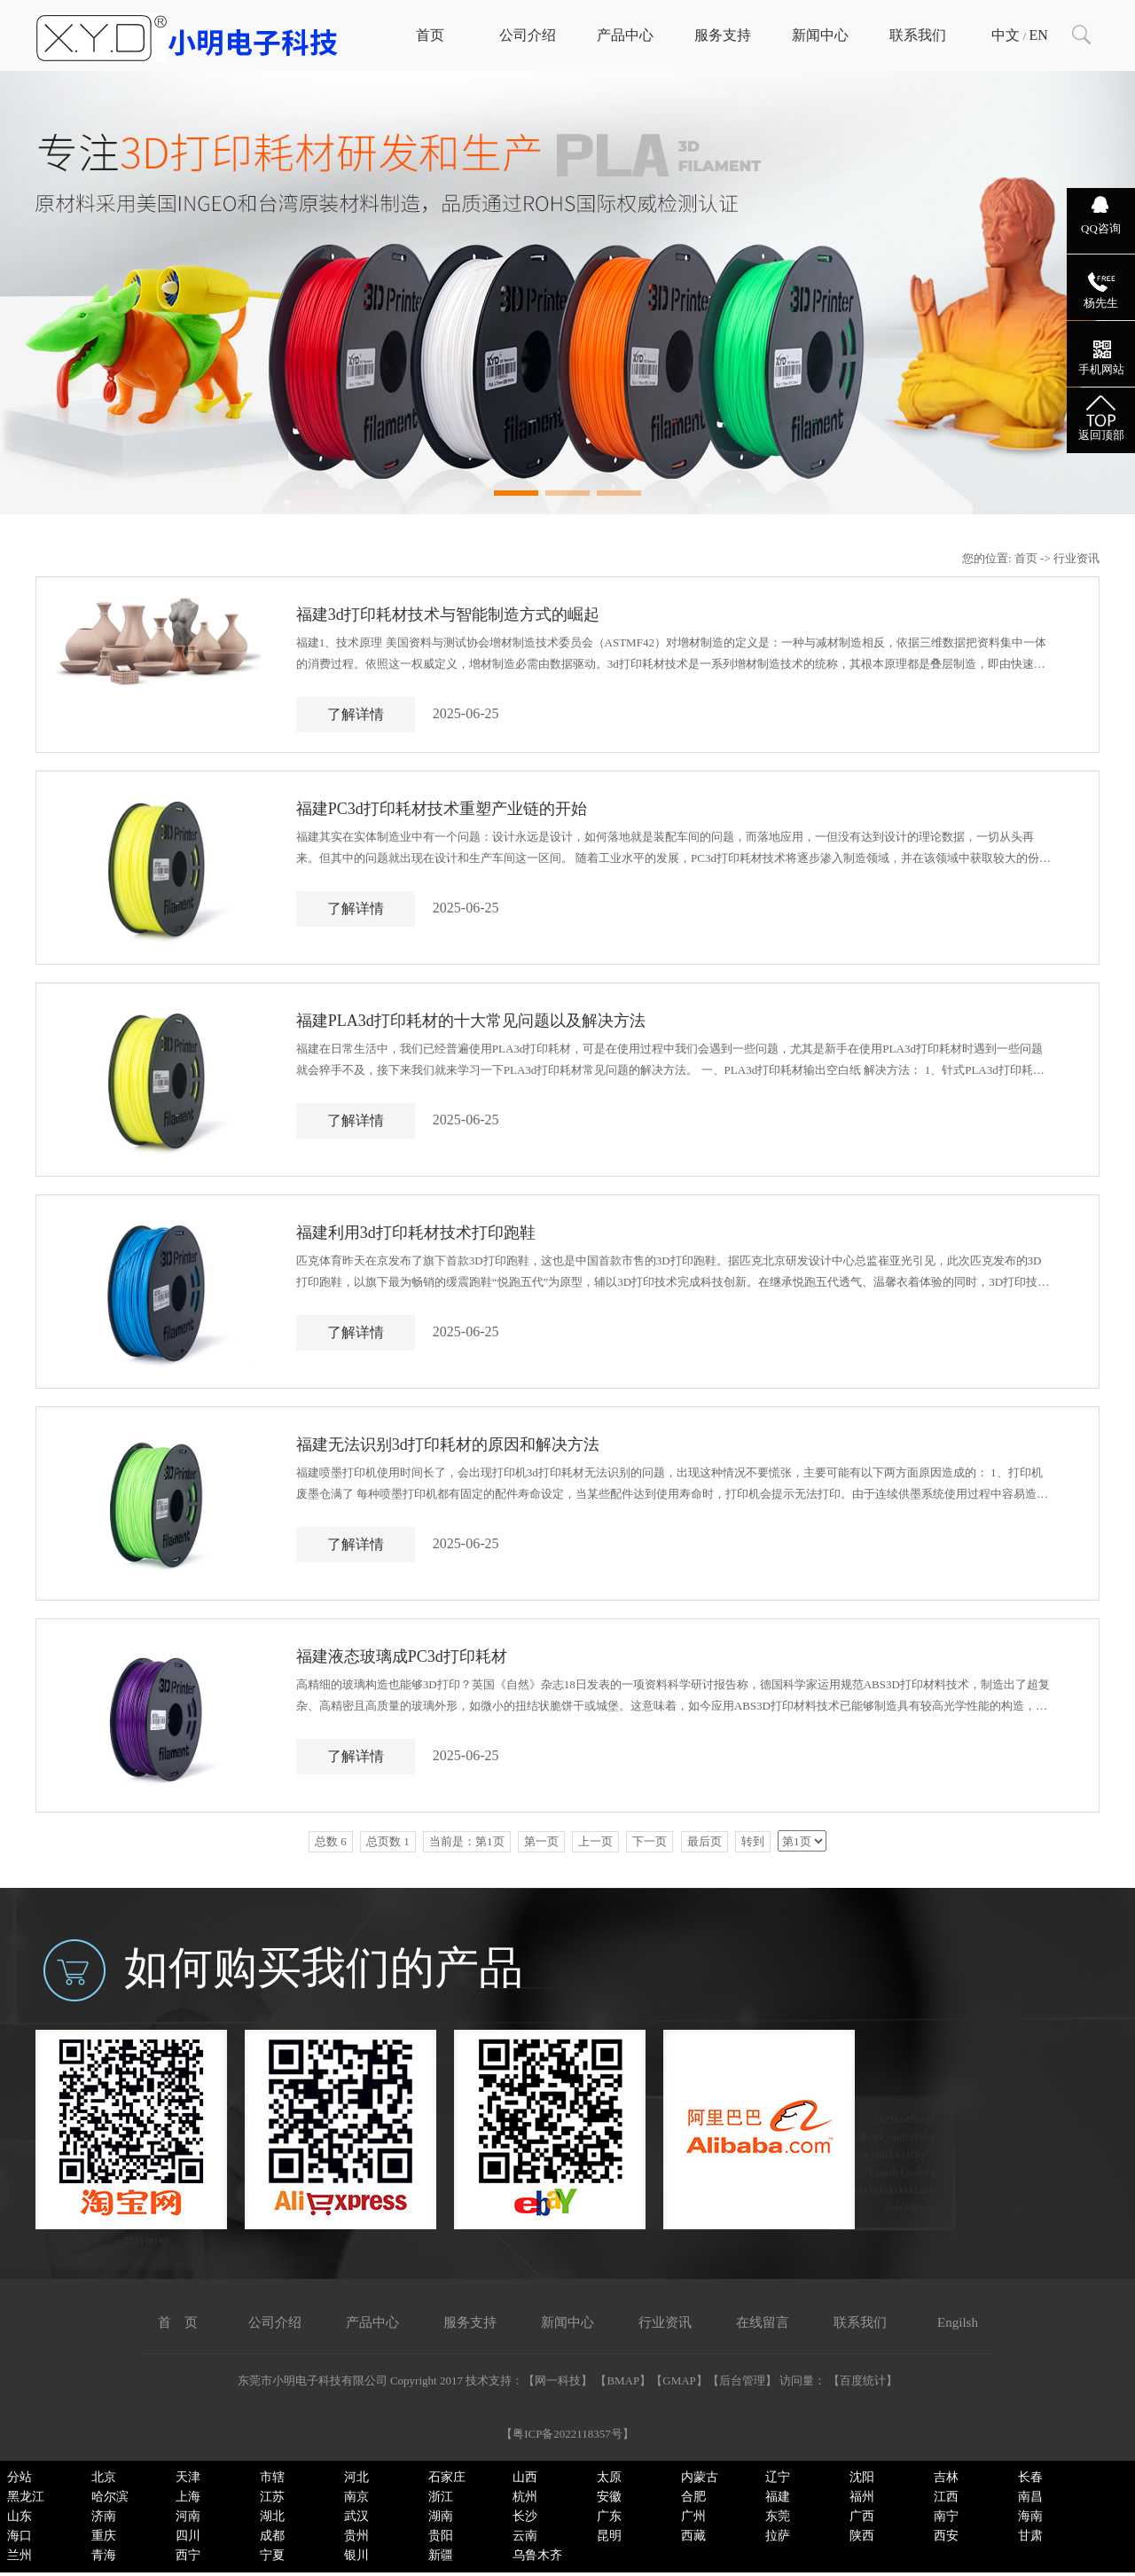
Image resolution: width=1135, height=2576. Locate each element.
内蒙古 (699, 2477)
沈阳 (861, 2477)
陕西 (861, 2535)
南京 (356, 2496)
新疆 (440, 2555)
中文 (1005, 35)
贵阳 (440, 2535)
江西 (946, 2496)
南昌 (1030, 2496)
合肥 (693, 2496)
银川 (356, 2555)
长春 (1030, 2477)
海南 (1030, 2516)
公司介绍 (527, 35)
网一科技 (558, 2380)
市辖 (272, 2477)
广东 (609, 2516)
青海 (103, 2555)
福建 (777, 2496)
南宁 (946, 2516)
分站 (19, 2477)
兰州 (19, 2555)
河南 (188, 2516)
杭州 (525, 2496)
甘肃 (1030, 2535)
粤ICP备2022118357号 (567, 2433)
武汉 (356, 2516)
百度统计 (863, 2380)
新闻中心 (820, 35)
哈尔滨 (110, 2496)
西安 (946, 2535)
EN (1038, 35)
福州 (861, 2496)
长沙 (525, 2516)
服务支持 (722, 35)
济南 (103, 2516)
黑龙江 (25, 2496)
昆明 (609, 2535)
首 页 (178, 2322)
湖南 (440, 2516)
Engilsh (957, 2322)
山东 (19, 2516)
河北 (356, 2477)
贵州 (356, 2535)
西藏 (693, 2535)
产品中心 (625, 35)
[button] (516, 493)
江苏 (272, 2496)
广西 (861, 2516)
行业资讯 (665, 2322)
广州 (693, 2516)
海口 (19, 2535)
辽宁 (777, 2477)
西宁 (188, 2555)
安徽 (609, 2496)
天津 (188, 2477)
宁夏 (272, 2555)
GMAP (679, 2380)
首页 (430, 35)
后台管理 (742, 2380)
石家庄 (447, 2477)
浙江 (440, 2496)
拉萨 (777, 2535)
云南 (525, 2535)
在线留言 (762, 2322)
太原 (609, 2477)
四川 (188, 2535)
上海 (188, 2496)
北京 (103, 2477)
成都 (272, 2535)
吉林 (946, 2477)
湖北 (272, 2516)
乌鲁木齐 (537, 2555)
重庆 (103, 2535)
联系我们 (917, 35)
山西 (525, 2477)
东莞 (777, 2516)
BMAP (623, 2380)
